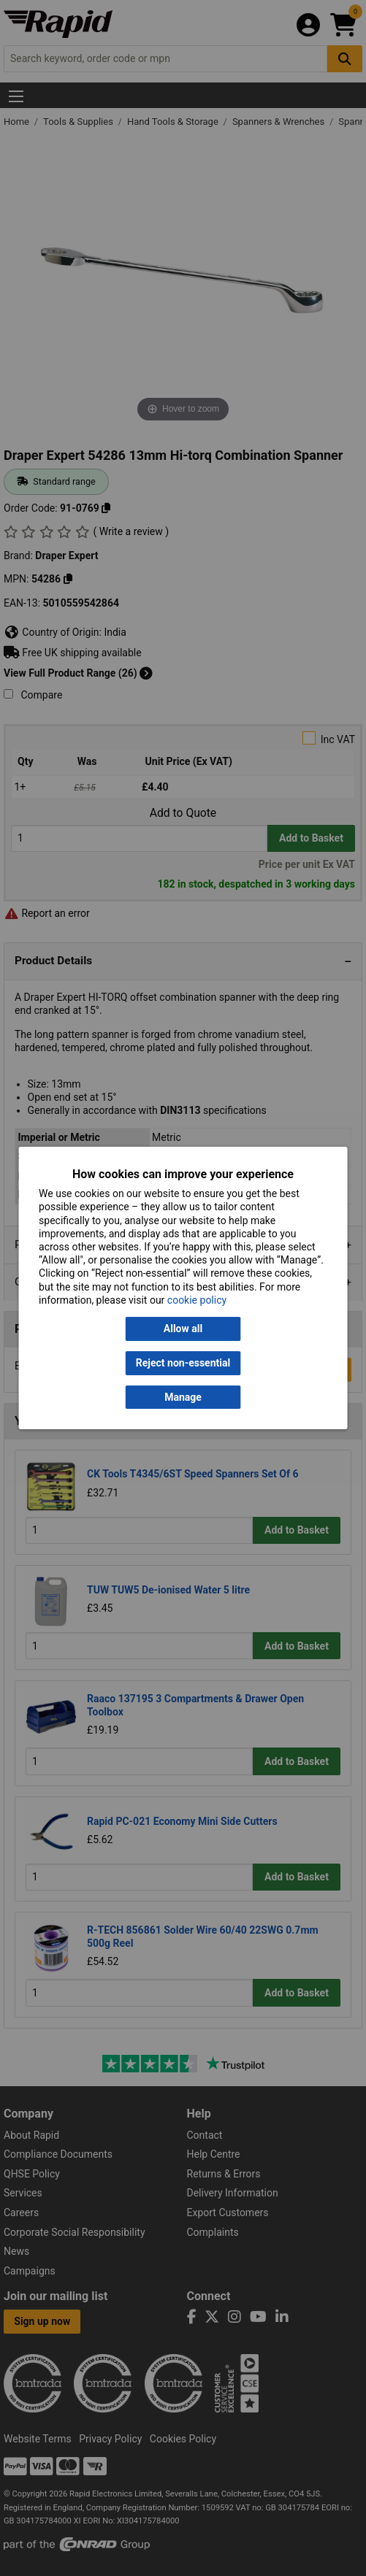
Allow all (183, 1328)
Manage (183, 1397)
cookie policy (196, 1300)
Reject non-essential (183, 1363)
